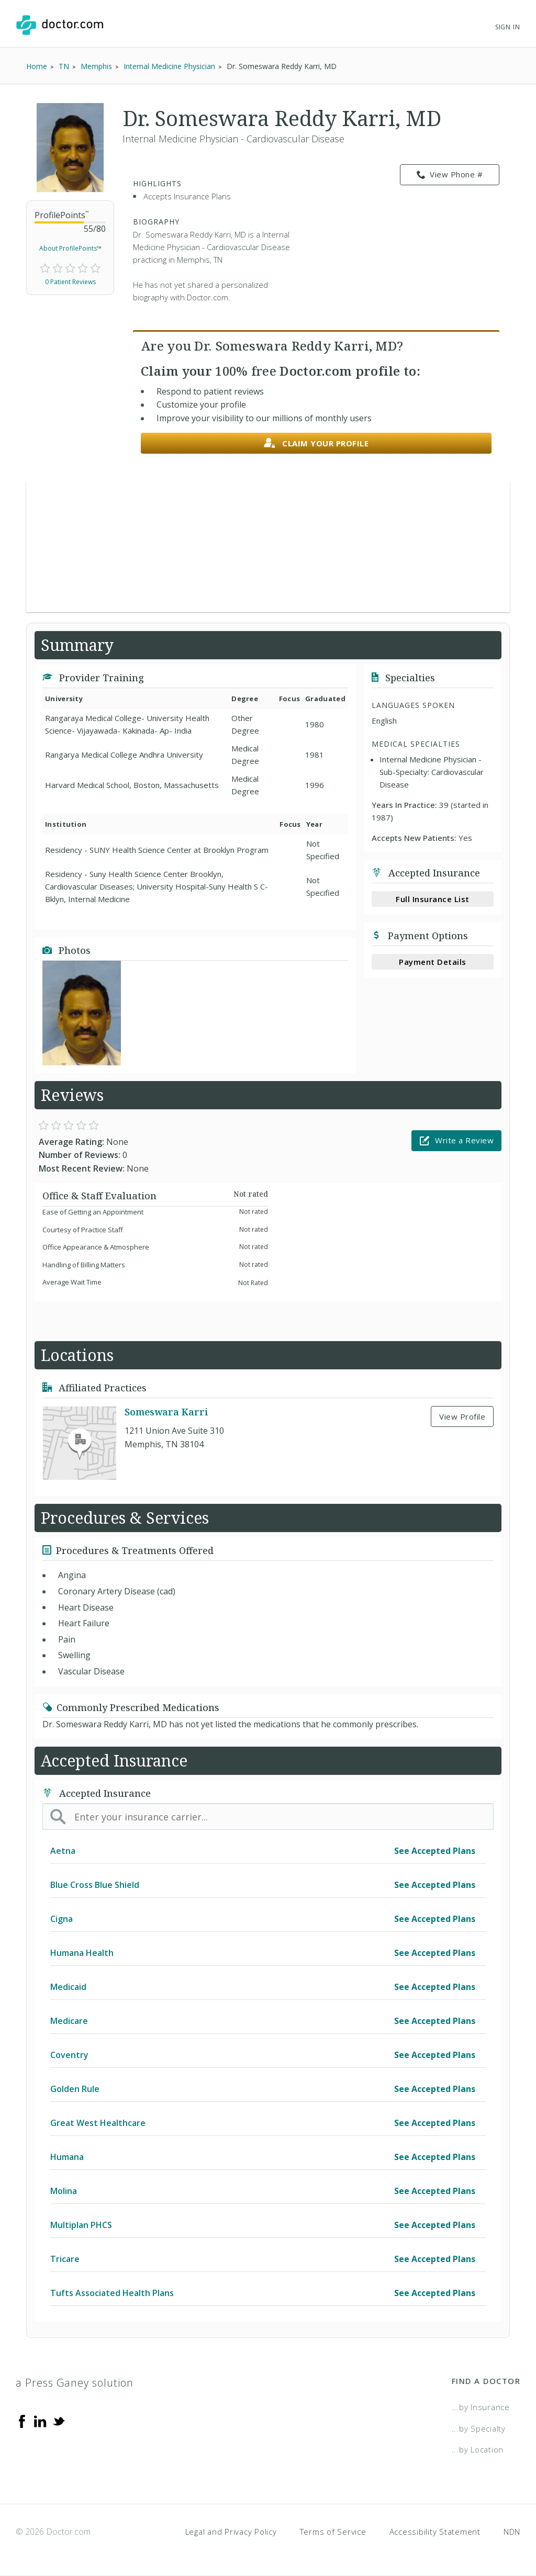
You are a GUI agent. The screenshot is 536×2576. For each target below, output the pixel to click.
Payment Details (432, 962)
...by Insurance (481, 2407)
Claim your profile (316, 443)
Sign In (507, 27)
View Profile (462, 1416)
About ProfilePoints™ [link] (70, 248)
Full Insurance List (433, 899)
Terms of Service (333, 2531)
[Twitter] (58, 2420)
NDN (512, 2531)
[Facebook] (22, 2420)
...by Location (478, 2449)
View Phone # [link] (450, 174)
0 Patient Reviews (70, 281)
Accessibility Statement (435, 2531)
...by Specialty (479, 2428)
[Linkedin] (40, 2420)
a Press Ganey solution (74, 2383)
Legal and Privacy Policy (231, 2531)
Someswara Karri (166, 1412)
